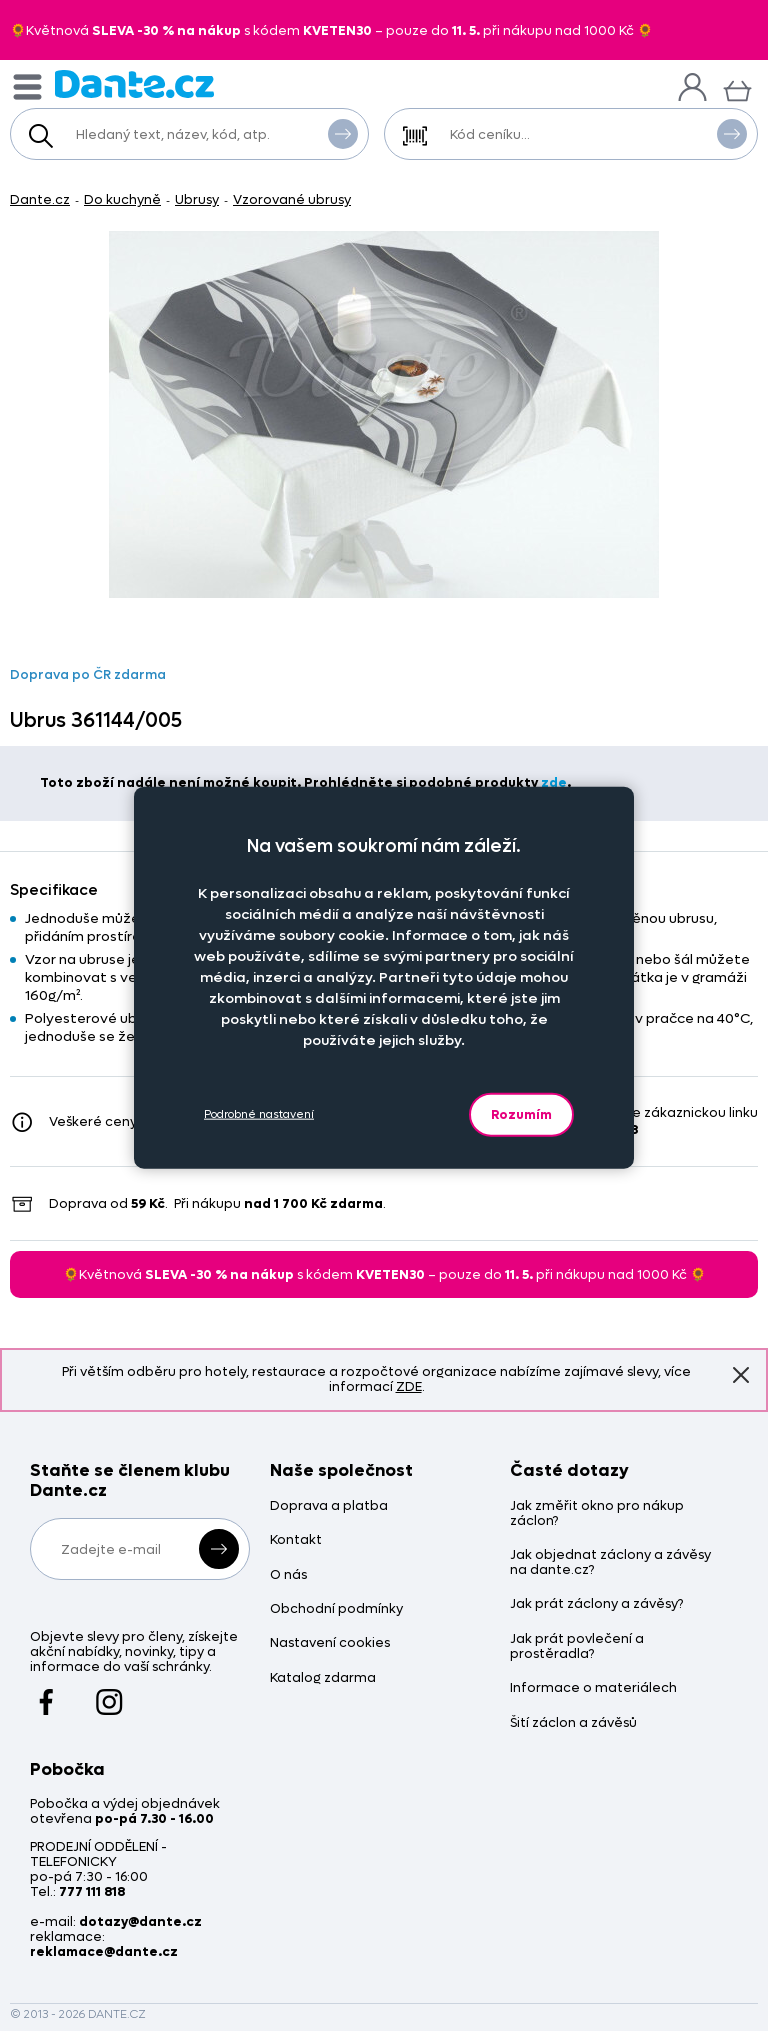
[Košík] (737, 88)
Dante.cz (40, 199)
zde (554, 782)
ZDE (409, 1386)
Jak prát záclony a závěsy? (596, 1604)
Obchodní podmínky (336, 1609)
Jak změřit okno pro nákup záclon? (597, 1514)
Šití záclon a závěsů (573, 1723)
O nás (288, 1575)
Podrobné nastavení (259, 1114)
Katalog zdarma (323, 1678)
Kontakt (296, 1540)
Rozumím (521, 1113)
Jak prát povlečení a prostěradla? (577, 1647)
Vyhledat (343, 133)
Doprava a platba (329, 1506)
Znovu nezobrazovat (741, 1374)
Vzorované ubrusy (292, 199)
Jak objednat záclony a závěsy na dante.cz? (610, 1563)
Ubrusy (197, 199)
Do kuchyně (122, 199)
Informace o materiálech (593, 1688)
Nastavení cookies (330, 1643)
